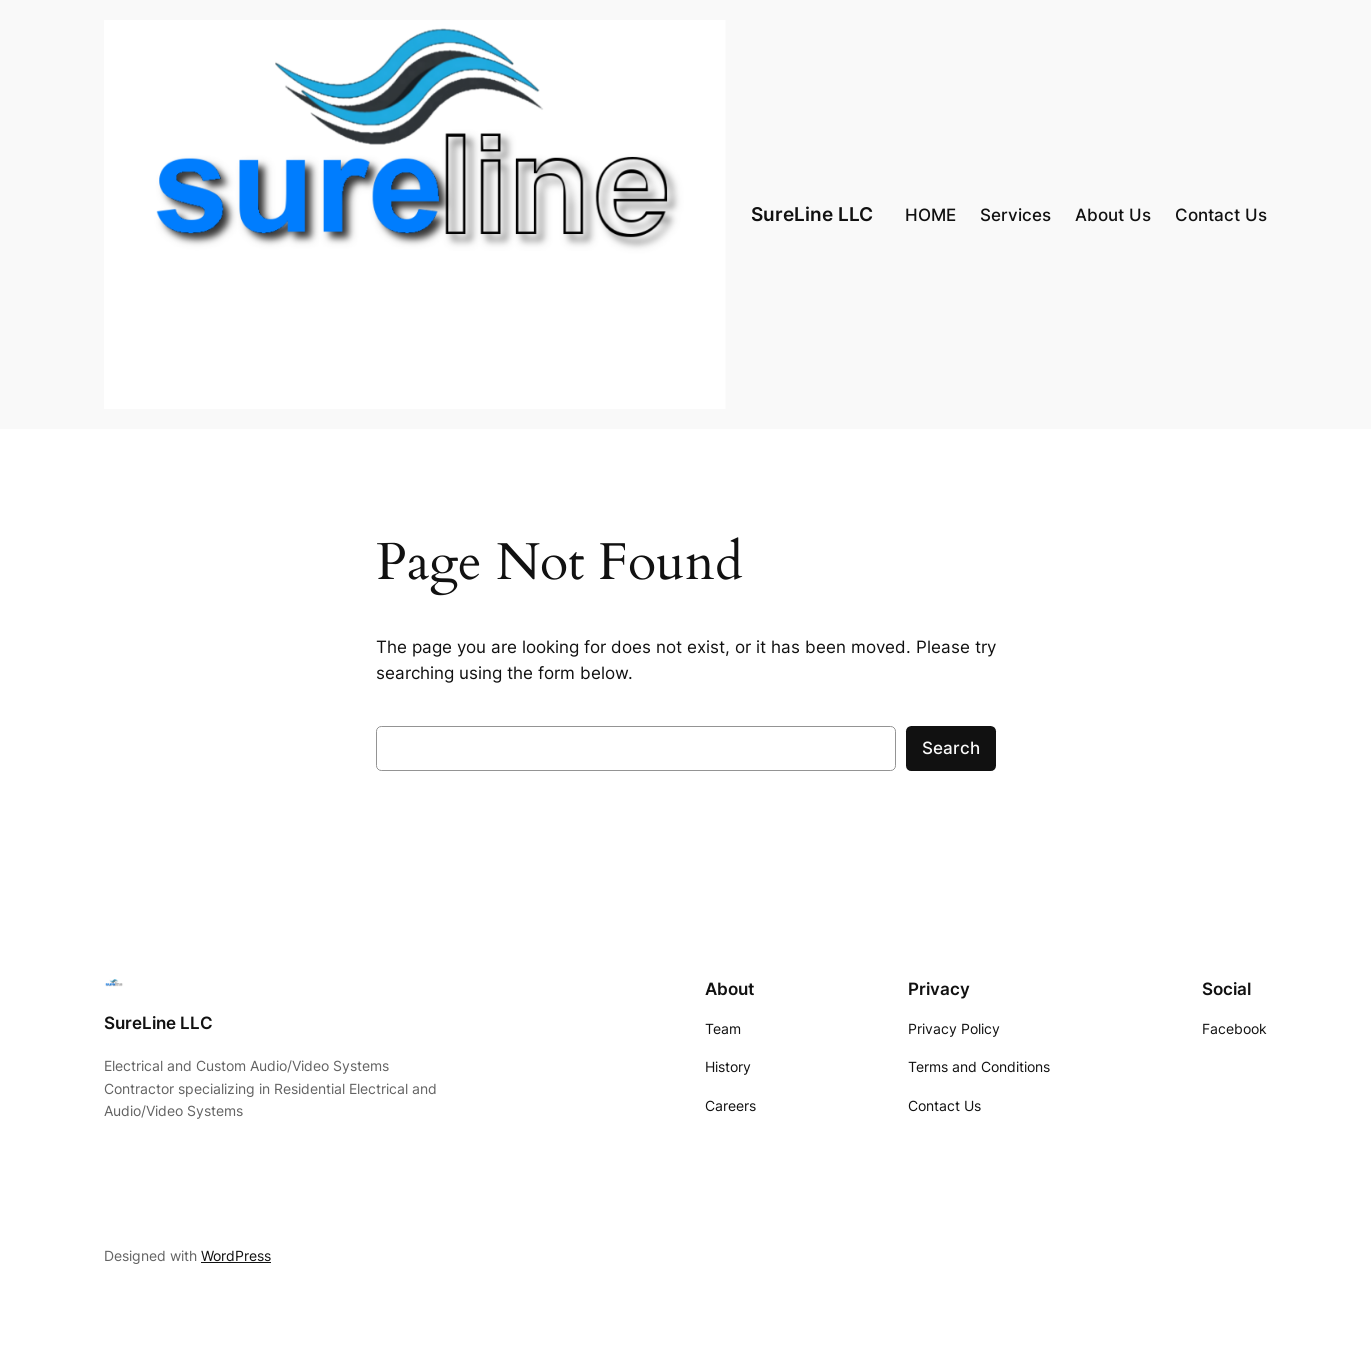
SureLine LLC (812, 214)
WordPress (236, 1255)
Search (951, 748)
